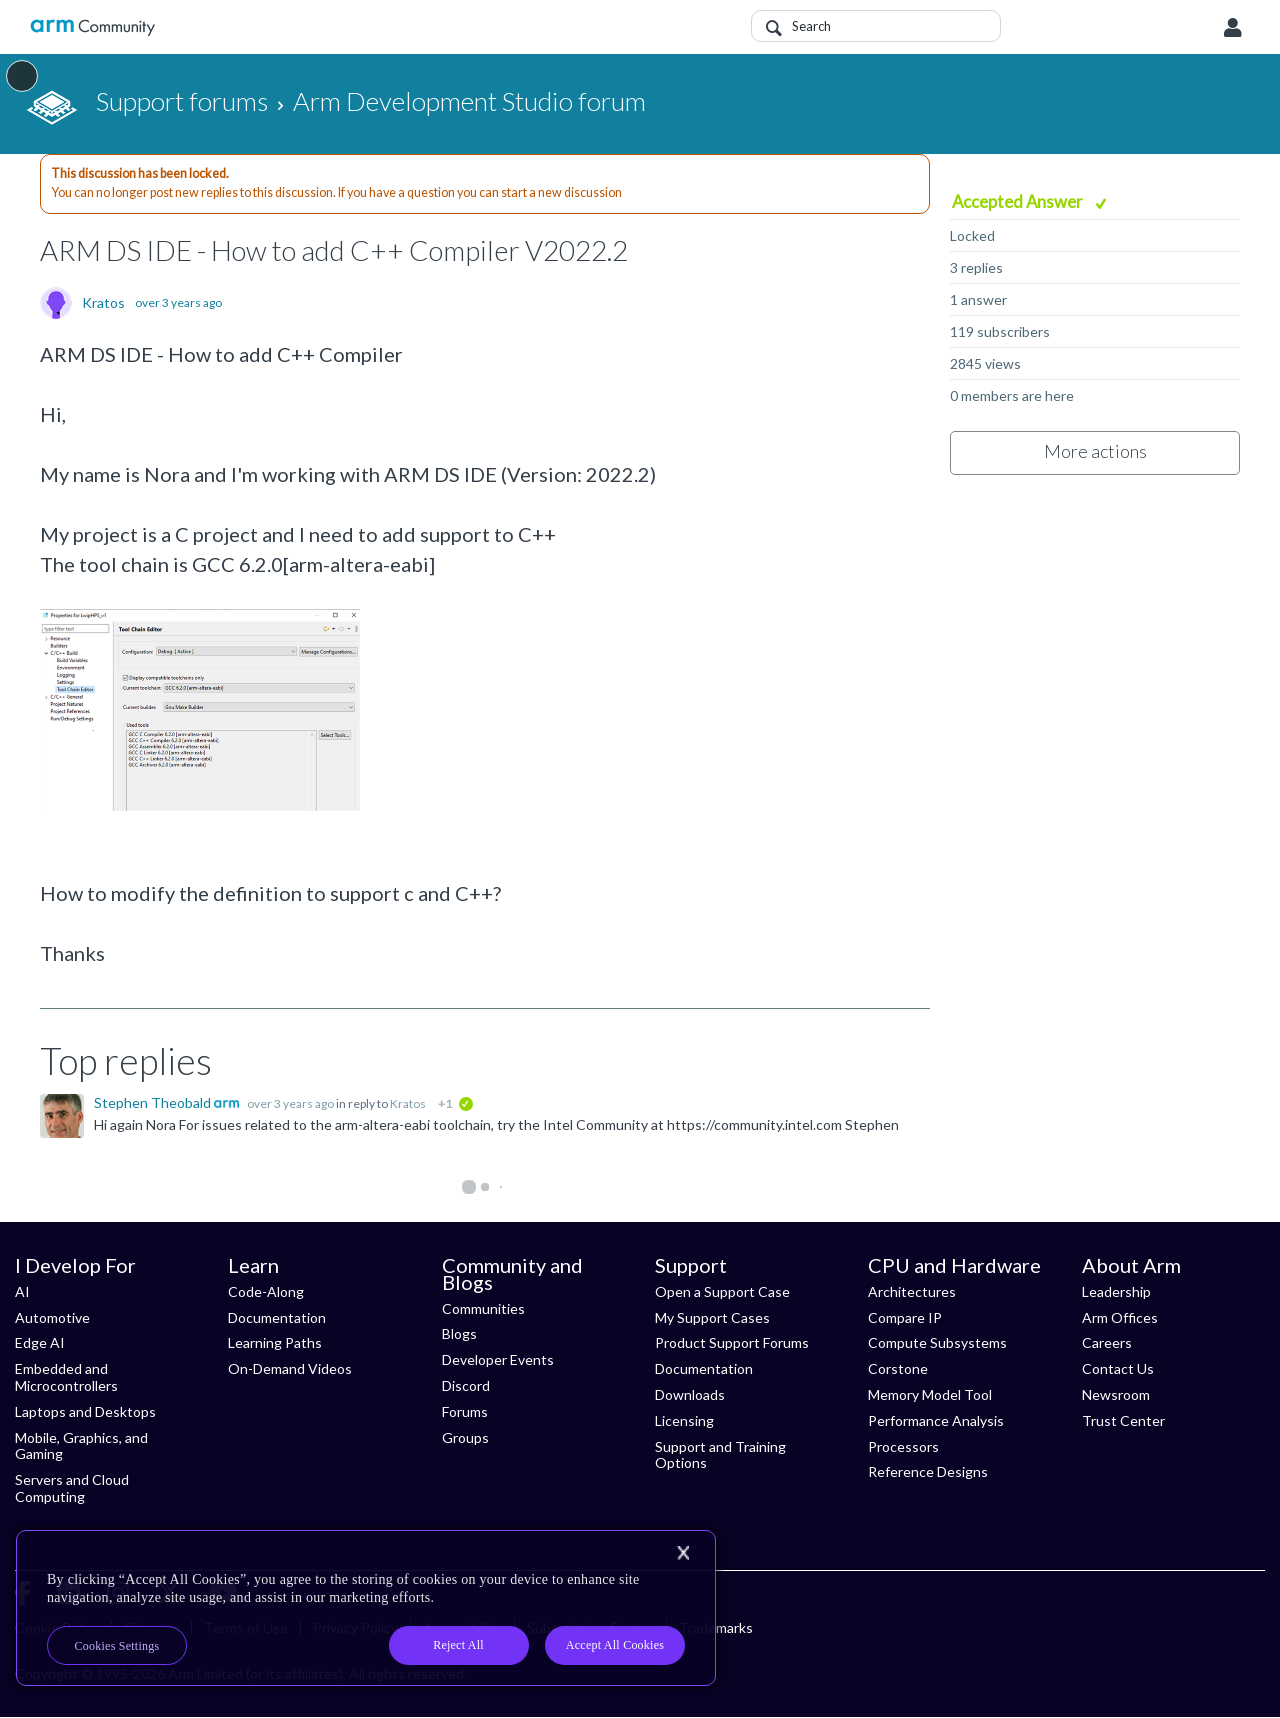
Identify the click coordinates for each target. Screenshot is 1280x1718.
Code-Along (266, 1291)
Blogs (459, 1333)
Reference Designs (928, 1471)
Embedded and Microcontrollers (66, 1377)
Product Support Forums (732, 1342)
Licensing (684, 1420)
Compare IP (905, 1317)
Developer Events (498, 1359)
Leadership (1116, 1291)
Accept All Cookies (615, 1645)
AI (22, 1291)
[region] (366, 1608)
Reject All (458, 1645)
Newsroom (1116, 1394)
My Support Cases (712, 1317)
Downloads (690, 1394)
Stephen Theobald (154, 1102)
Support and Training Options (720, 1455)
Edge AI (40, 1342)
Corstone (898, 1368)
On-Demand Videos (290, 1368)
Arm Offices (1120, 1317)
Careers (1107, 1342)
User (1233, 28)
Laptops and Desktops (85, 1411)
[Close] (683, 1553)
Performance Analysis (936, 1420)
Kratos (103, 303)
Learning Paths (275, 1342)
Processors (903, 1446)
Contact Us (1118, 1368)
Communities (483, 1308)
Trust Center (1123, 1420)
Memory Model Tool (930, 1394)
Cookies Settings (117, 1646)
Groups (465, 1437)
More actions (1095, 451)
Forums (465, 1411)
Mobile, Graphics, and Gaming (81, 1446)
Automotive (52, 1317)
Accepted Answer (1019, 201)
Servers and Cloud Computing (72, 1488)
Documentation (277, 1317)
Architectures (912, 1291)
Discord (466, 1385)
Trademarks (716, 1627)
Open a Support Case (722, 1291)
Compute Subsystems (937, 1342)
